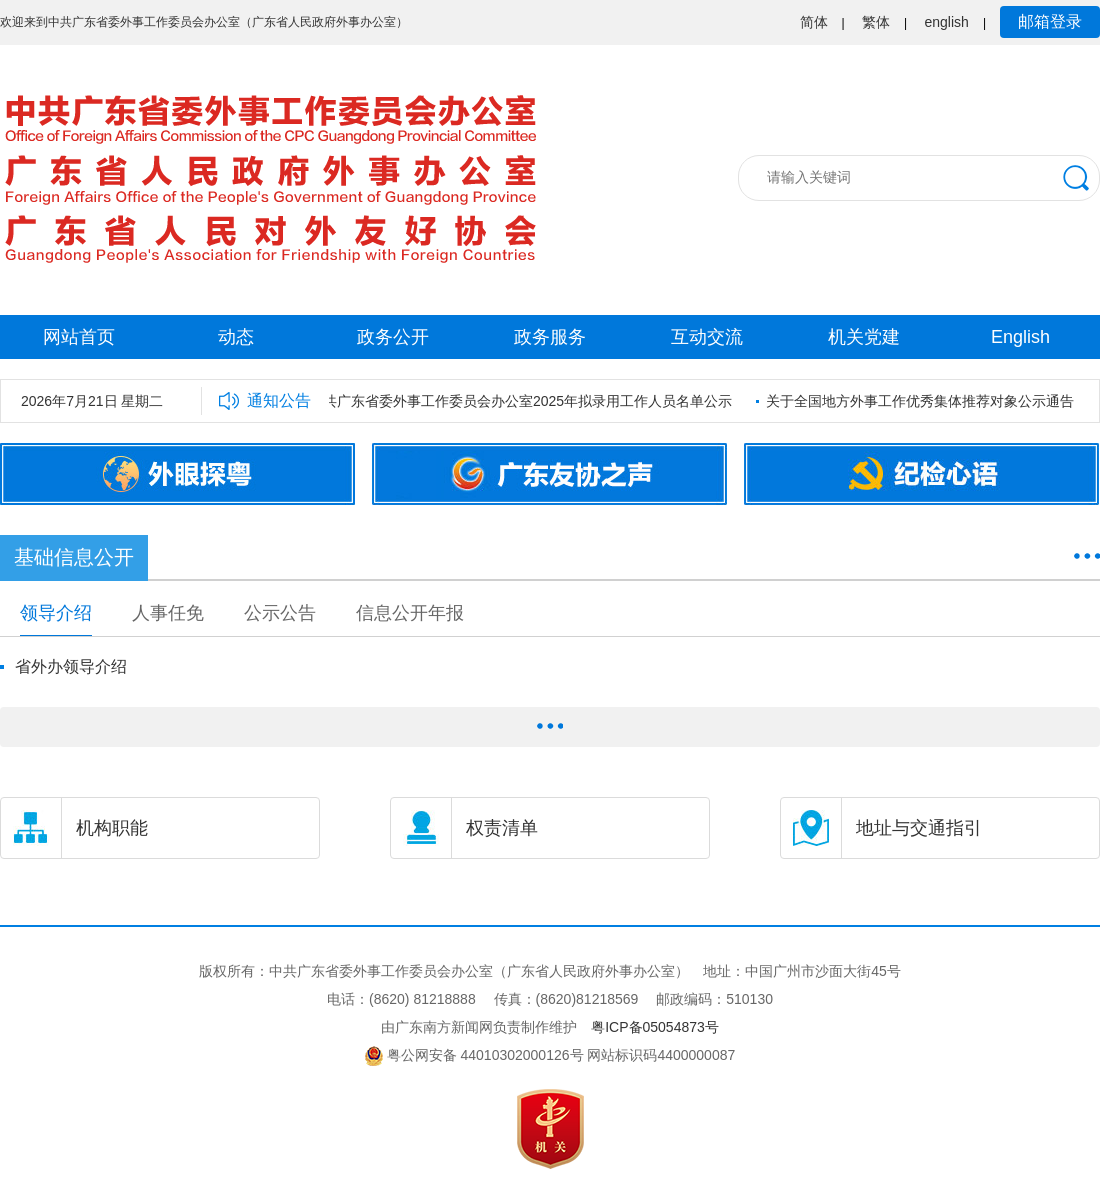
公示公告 (280, 613)
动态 (236, 337)
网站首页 (79, 337)
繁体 (876, 22)
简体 (814, 22)
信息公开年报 (410, 613)
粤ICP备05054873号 (655, 1027)
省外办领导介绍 (71, 666)
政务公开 (393, 337)
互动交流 (707, 337)
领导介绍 (56, 613)
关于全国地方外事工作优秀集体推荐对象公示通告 (923, 401)
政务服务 (550, 337)
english (947, 22)
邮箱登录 (1050, 21)
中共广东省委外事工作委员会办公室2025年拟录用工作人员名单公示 (523, 401)
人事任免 (168, 613)
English (1020, 337)
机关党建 (864, 337)
